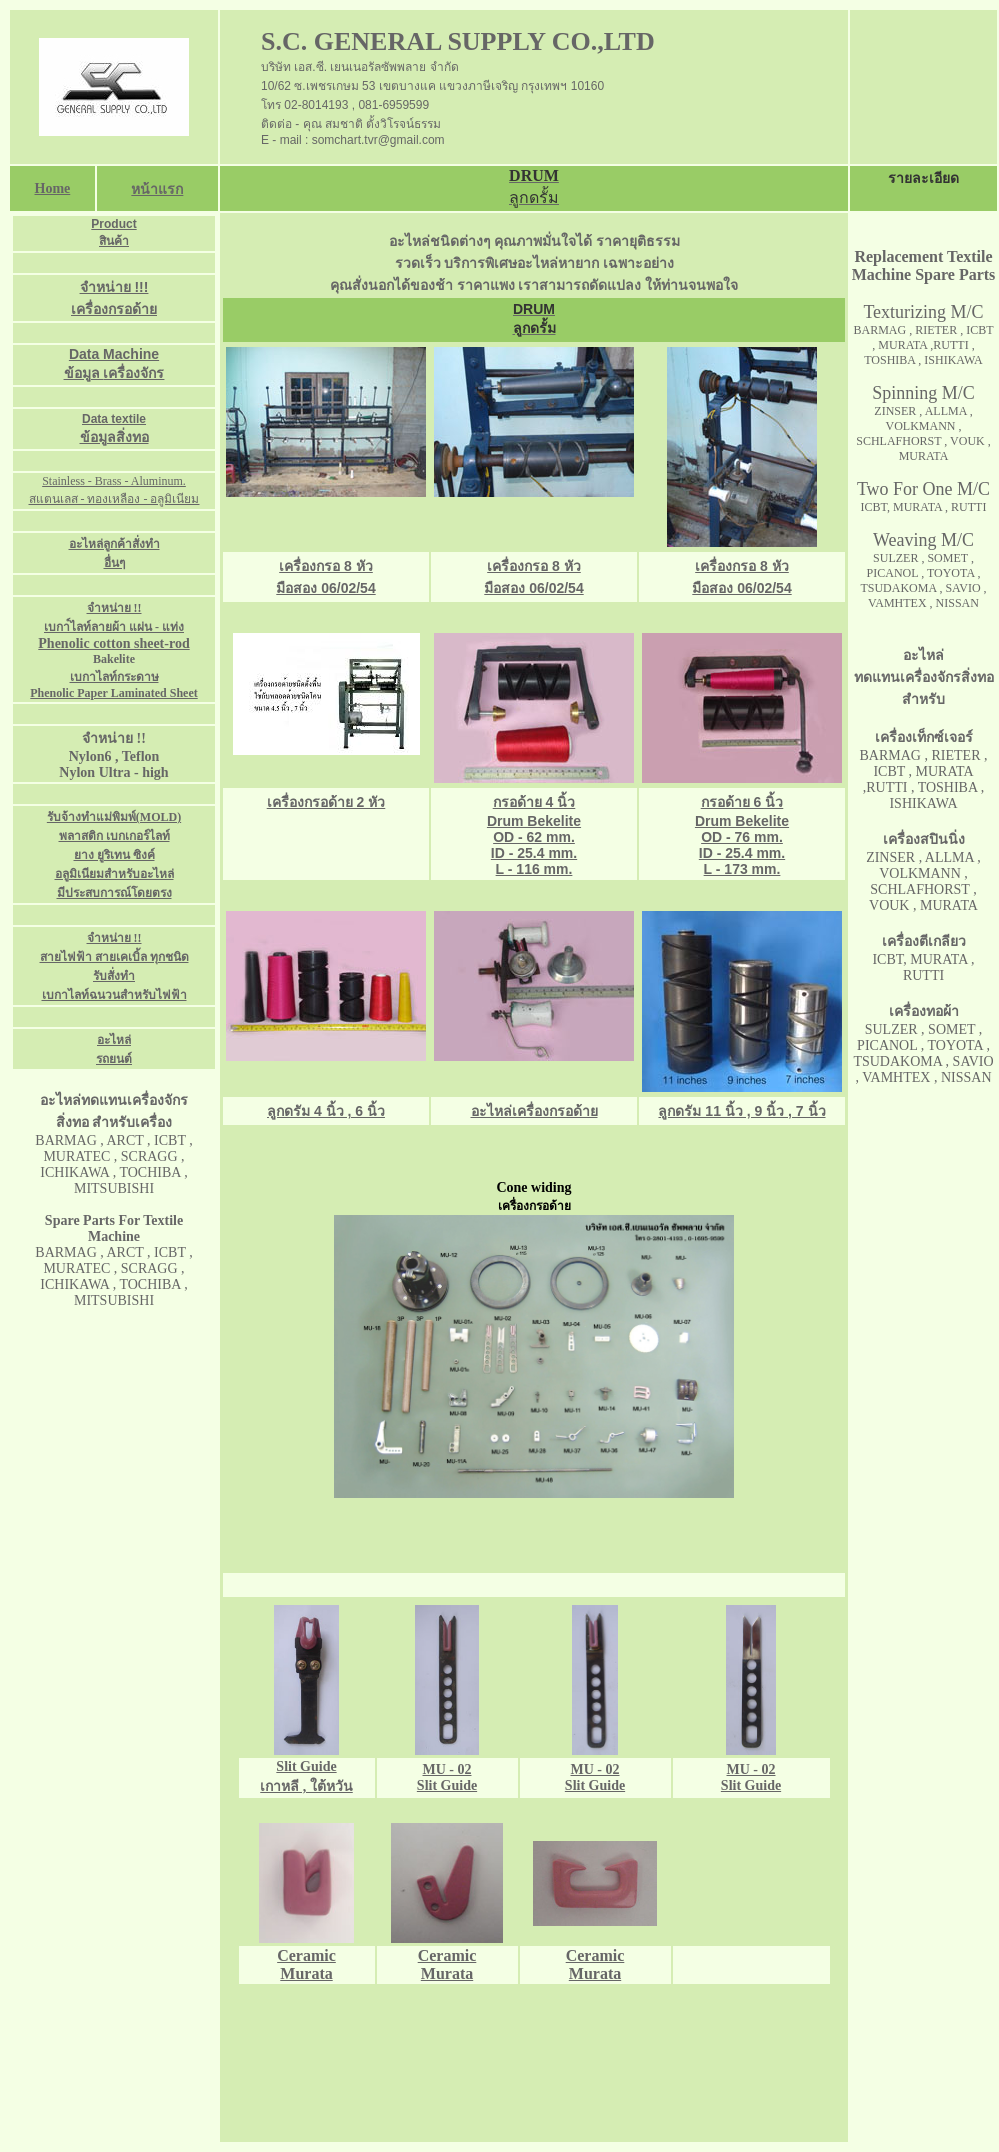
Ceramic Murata (306, 1964)
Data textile (114, 419)
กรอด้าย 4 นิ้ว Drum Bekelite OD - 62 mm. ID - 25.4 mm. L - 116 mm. (534, 835)
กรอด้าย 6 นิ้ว (742, 802)
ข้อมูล (84, 373)
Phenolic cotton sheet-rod (113, 643)
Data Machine (114, 354)
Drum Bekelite (742, 821)
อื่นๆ (114, 563)
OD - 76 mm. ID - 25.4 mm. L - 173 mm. (742, 853)
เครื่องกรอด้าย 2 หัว (326, 802)
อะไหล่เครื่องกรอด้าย (534, 1111)
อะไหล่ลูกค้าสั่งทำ (114, 544)
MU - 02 (595, 1769)
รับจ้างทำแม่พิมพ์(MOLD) (114, 817)
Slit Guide (595, 1785)
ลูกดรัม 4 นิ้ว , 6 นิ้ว (326, 1111)
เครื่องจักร (133, 373)
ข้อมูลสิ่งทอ (114, 437)
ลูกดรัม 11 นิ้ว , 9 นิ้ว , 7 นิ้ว (741, 1111)
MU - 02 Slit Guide (447, 1777)
